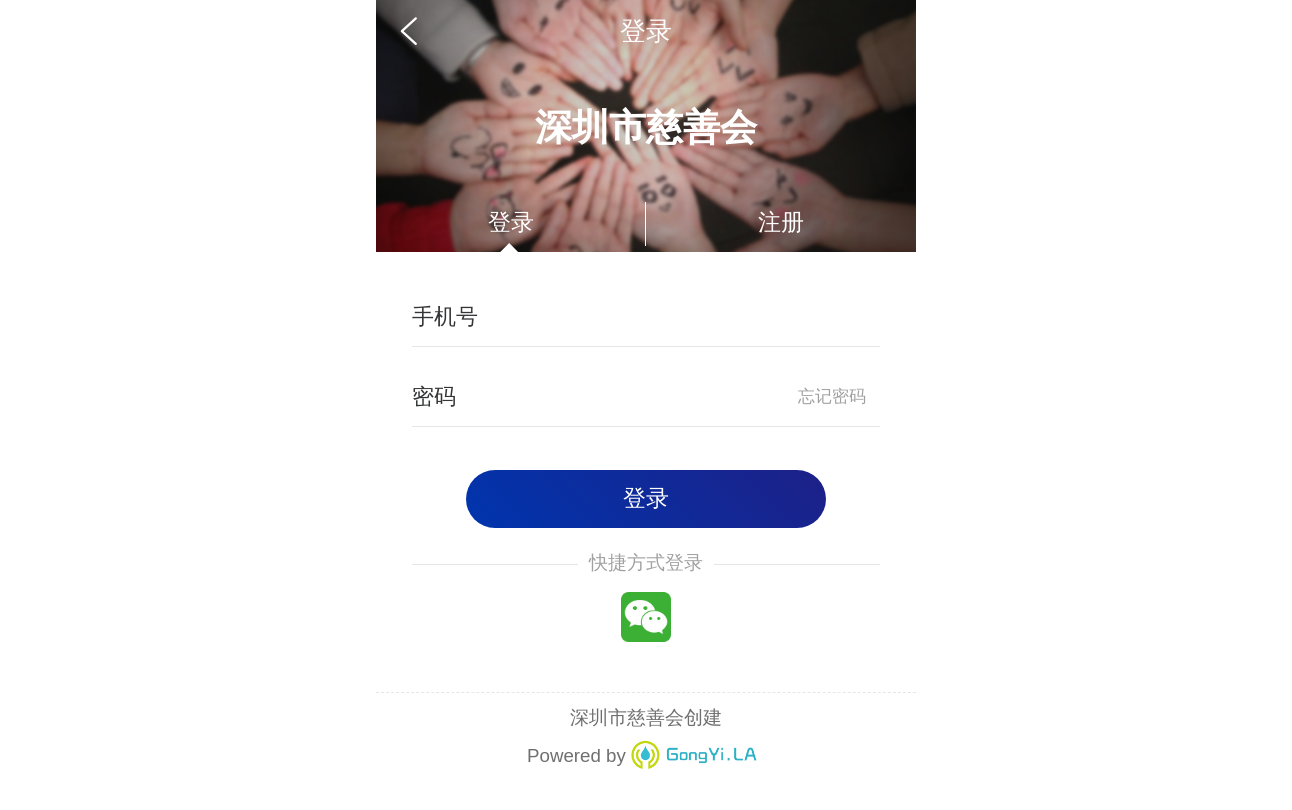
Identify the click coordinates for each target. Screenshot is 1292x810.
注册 (781, 222)
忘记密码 (832, 396)
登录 (511, 222)
